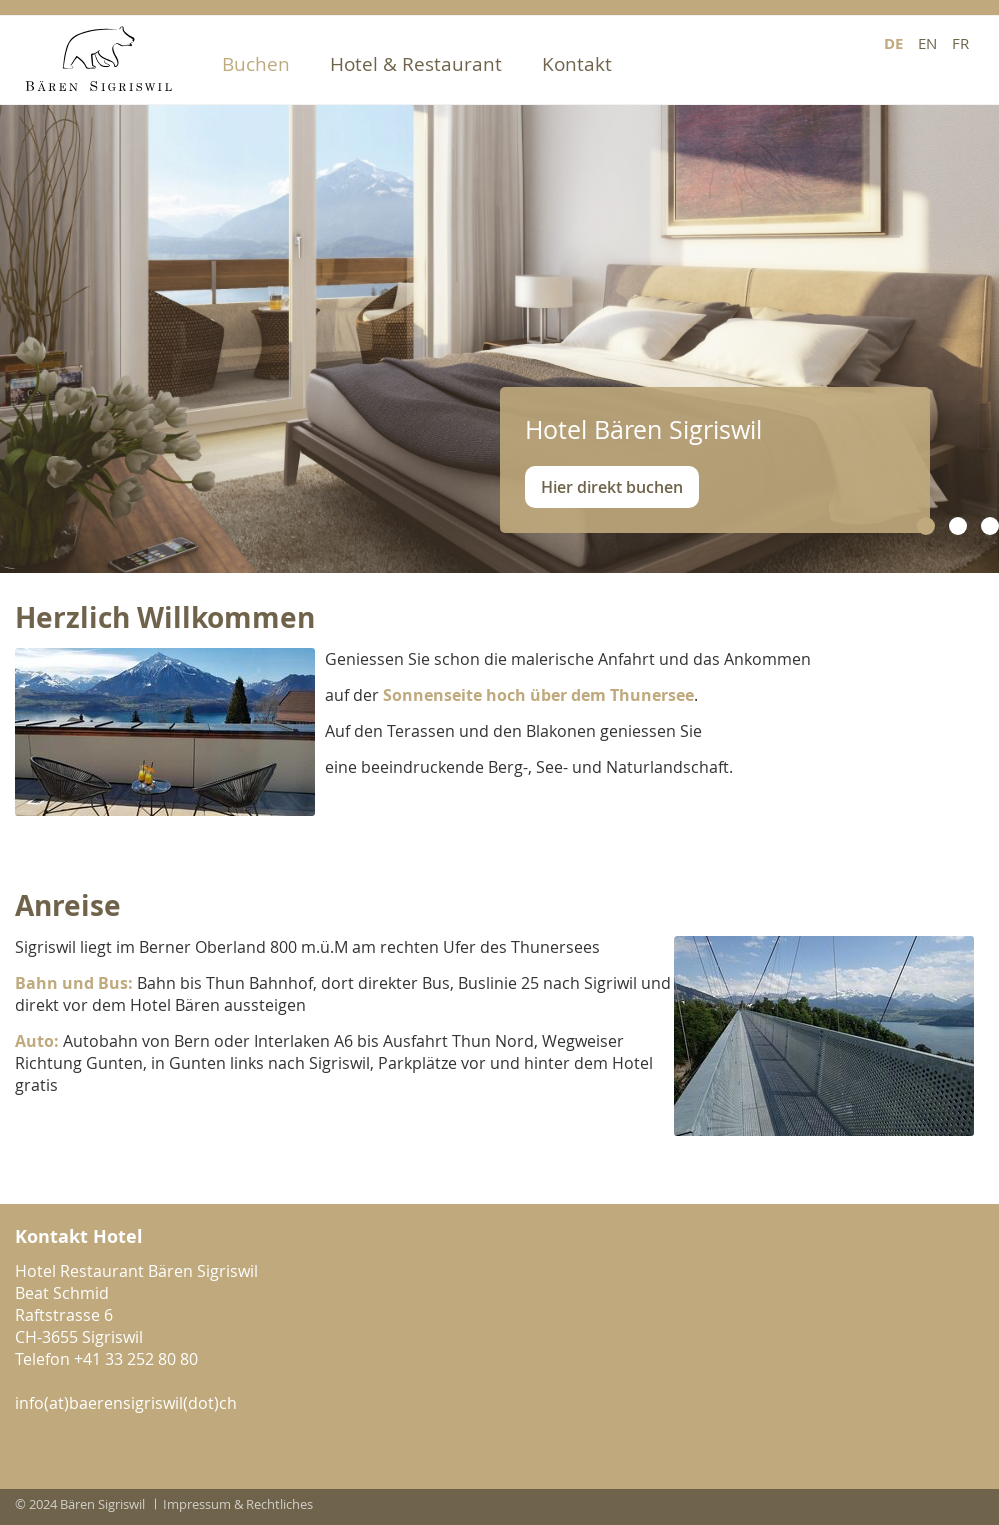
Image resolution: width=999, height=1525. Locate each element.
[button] (926, 526)
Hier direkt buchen (612, 487)
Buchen (256, 64)
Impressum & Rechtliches (238, 1504)
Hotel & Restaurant (416, 64)
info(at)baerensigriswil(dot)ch (126, 1403)
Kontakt (577, 64)
